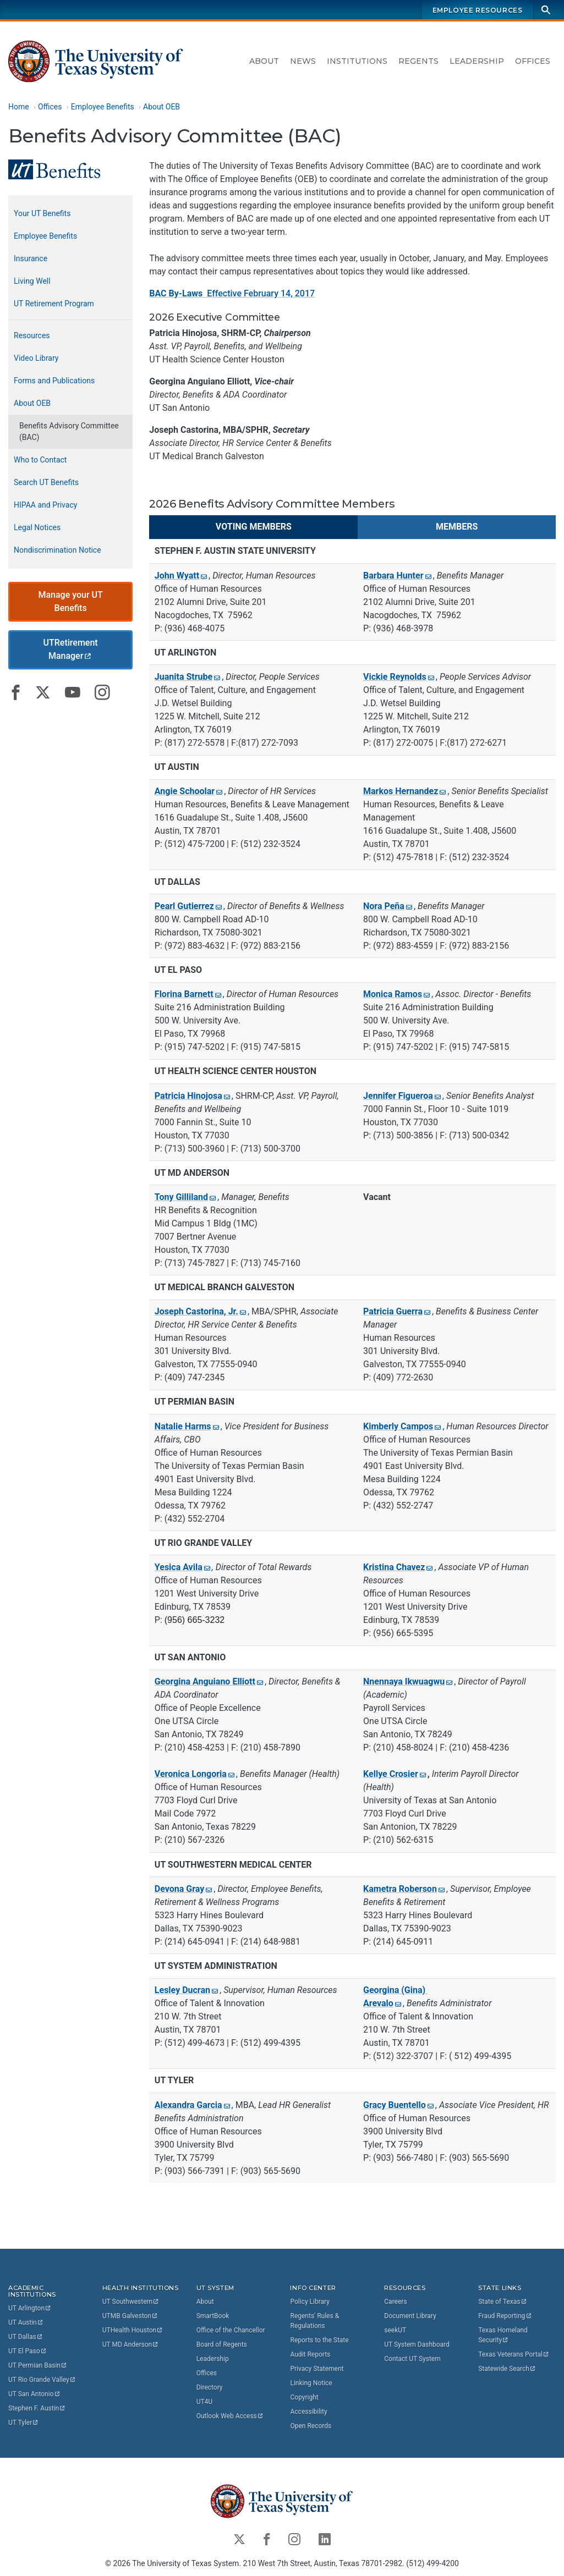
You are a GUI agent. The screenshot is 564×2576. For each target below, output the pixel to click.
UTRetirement (71, 649)
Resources (32, 335)
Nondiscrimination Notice (57, 550)
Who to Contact (40, 459)
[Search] (546, 9)
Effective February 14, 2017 (232, 293)
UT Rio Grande (42, 2380)
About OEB (161, 106)
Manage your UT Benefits (70, 601)
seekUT (395, 2330)
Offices (532, 61)
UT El (27, 2351)
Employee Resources (477, 10)
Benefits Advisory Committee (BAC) (69, 431)
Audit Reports (310, 2354)
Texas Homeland (503, 2335)
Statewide (507, 2369)
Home (18, 106)
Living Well (32, 281)
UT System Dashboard (417, 2344)
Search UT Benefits (46, 482)
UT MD (130, 2344)
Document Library (410, 2316)
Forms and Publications (54, 380)
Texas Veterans (514, 2354)
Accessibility (308, 2411)
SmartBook (212, 2316)
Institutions (357, 61)
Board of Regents (221, 2344)
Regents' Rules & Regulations (314, 2321)
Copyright (304, 2397)
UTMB (130, 2316)
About (264, 61)
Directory (209, 2387)
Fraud (505, 2316)
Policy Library (309, 2301)
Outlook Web (230, 2416)
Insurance (30, 258)
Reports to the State (319, 2340)
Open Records (310, 2426)
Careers (395, 2301)
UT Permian (38, 2365)
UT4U (204, 2402)
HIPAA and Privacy (45, 504)
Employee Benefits (102, 106)
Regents (418, 61)
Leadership (477, 61)
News (303, 61)
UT (30, 2308)
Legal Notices (37, 527)
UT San (34, 2394)
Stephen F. (37, 2408)
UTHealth (132, 2330)
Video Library (36, 358)
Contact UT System (412, 2359)
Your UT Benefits (42, 213)
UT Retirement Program (54, 303)
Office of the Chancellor (230, 2330)
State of (502, 2301)
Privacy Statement (316, 2369)
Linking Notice (311, 2383)
